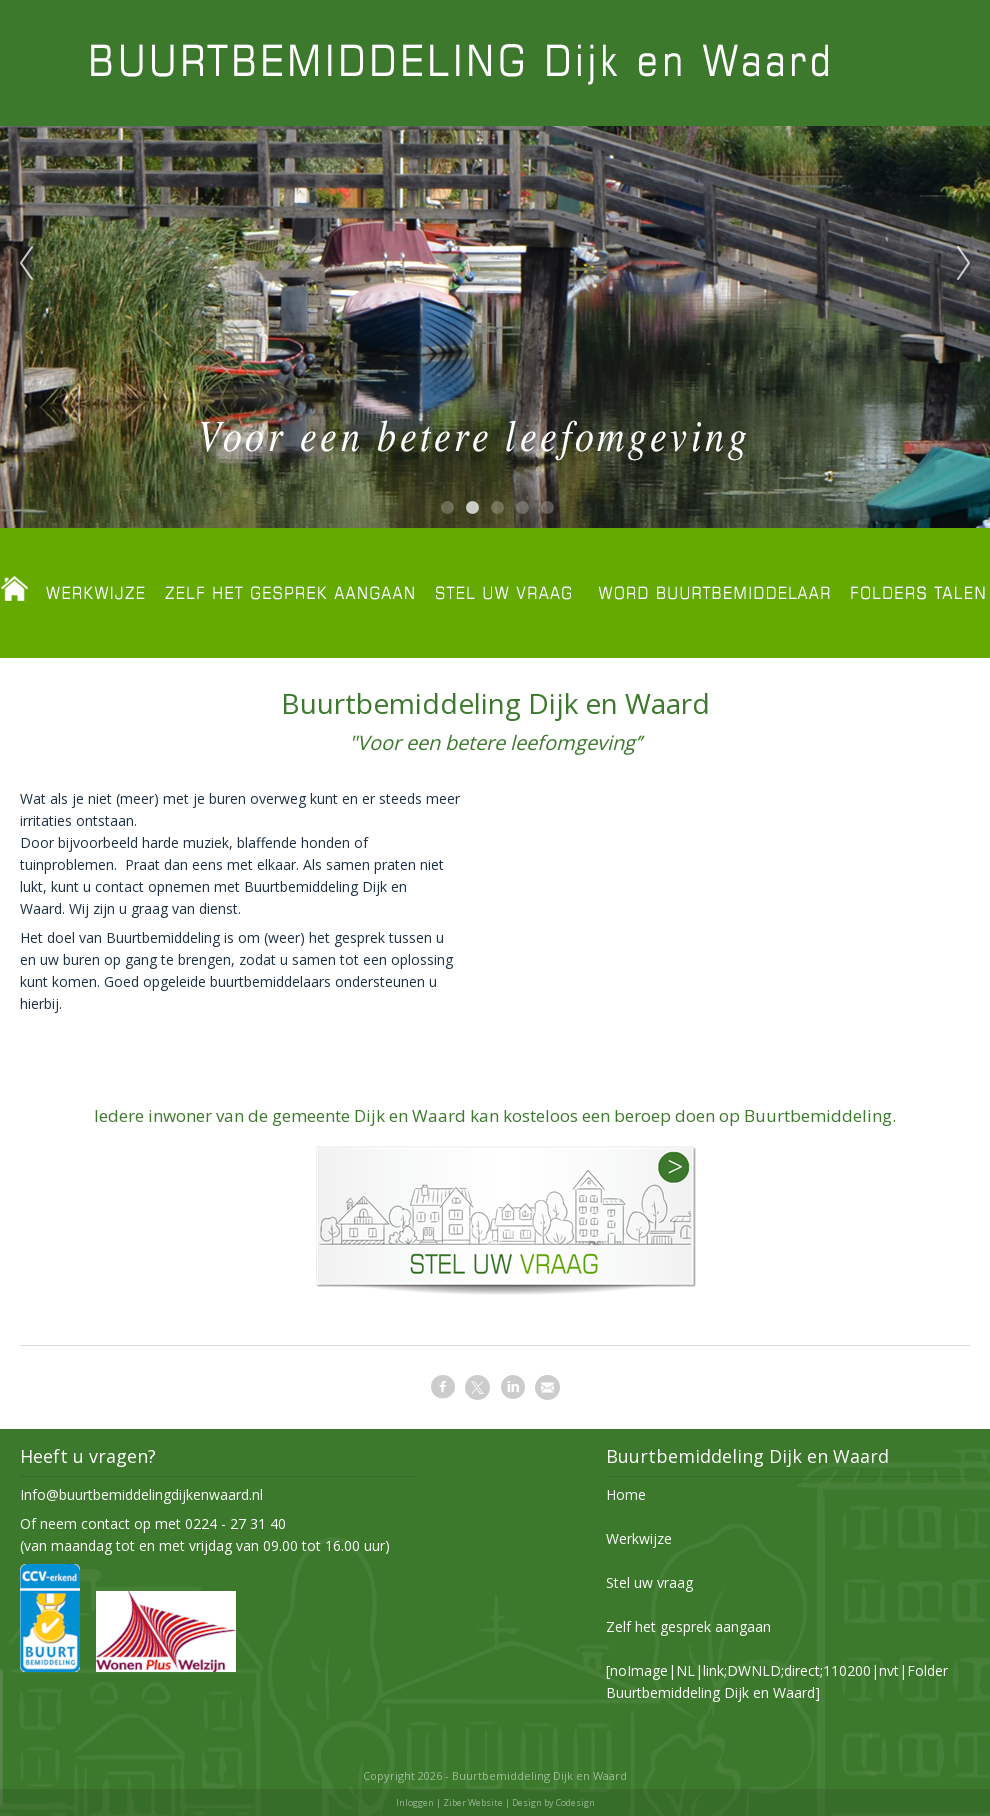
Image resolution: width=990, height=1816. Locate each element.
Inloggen (415, 1802)
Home (626, 1494)
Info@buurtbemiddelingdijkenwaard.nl (141, 1494)
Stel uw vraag (649, 1582)
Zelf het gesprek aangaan (688, 1626)
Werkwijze (639, 1538)
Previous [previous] (26, 264)
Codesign (575, 1802)
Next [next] (964, 264)
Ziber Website (473, 1802)
